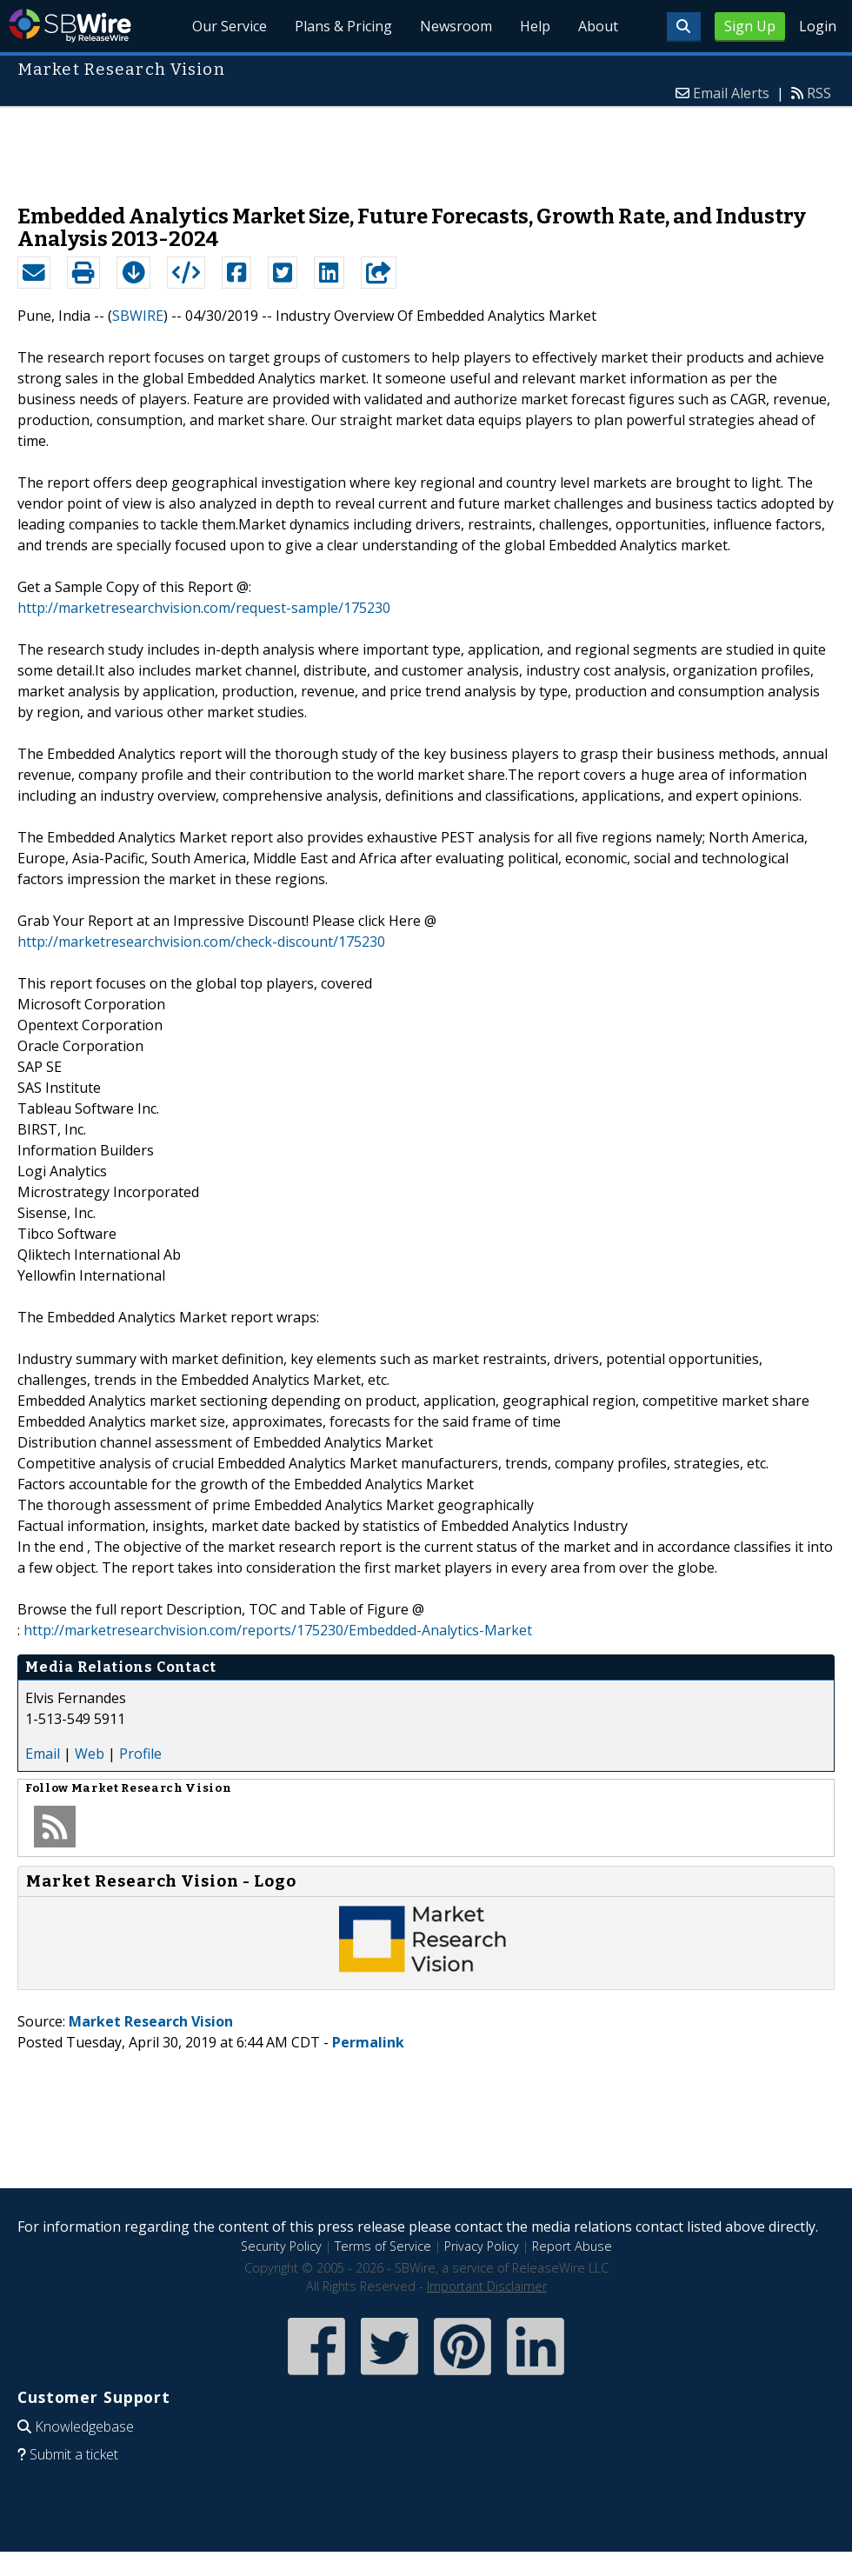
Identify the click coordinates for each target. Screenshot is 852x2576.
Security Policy (281, 2246)
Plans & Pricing (344, 26)
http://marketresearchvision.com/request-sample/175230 (203, 607)
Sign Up (749, 26)
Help (535, 26)
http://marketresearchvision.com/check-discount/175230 (201, 941)
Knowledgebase (84, 2426)
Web (89, 1753)
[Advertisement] (426, 147)
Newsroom (456, 26)
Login (817, 26)
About (598, 26)
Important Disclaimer (487, 2286)
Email (42, 1753)
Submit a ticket (74, 2454)
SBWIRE (137, 315)
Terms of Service (383, 2246)
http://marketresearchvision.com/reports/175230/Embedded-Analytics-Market (277, 1630)
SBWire (70, 26)
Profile (140, 1753)
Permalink (368, 2042)
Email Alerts (731, 93)
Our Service (230, 26)
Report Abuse (572, 2246)
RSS (819, 93)
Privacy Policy (481, 2246)
